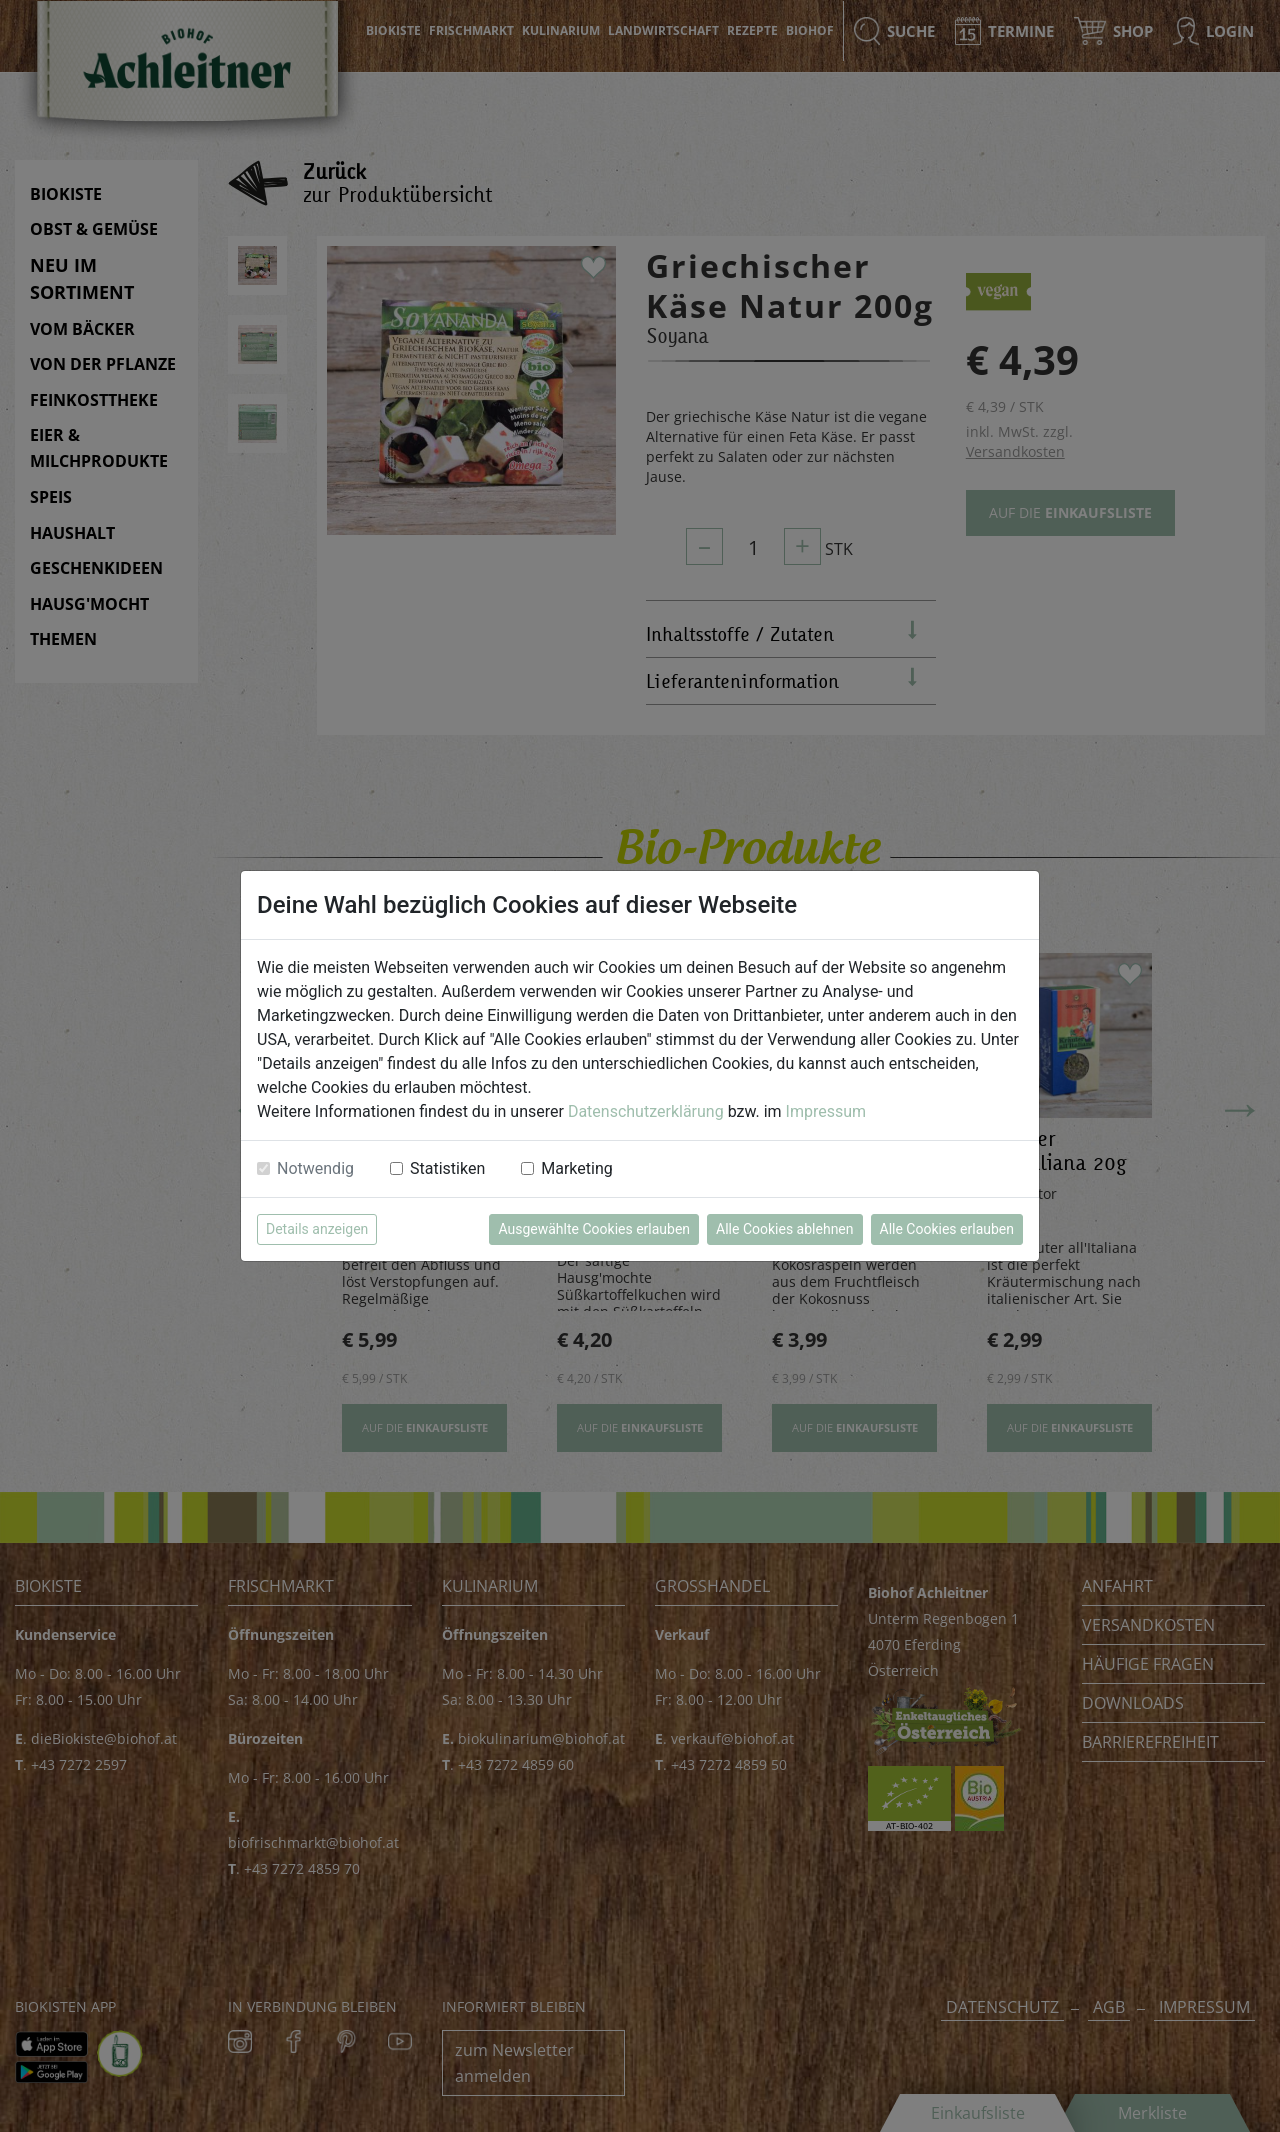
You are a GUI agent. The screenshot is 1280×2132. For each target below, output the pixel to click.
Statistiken (447, 1168)
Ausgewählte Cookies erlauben (594, 1229)
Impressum (826, 1111)
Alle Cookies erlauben (947, 1229)
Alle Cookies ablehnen (784, 1229)
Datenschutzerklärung (646, 1111)
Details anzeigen (317, 1229)
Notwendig (315, 1168)
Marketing (576, 1168)
